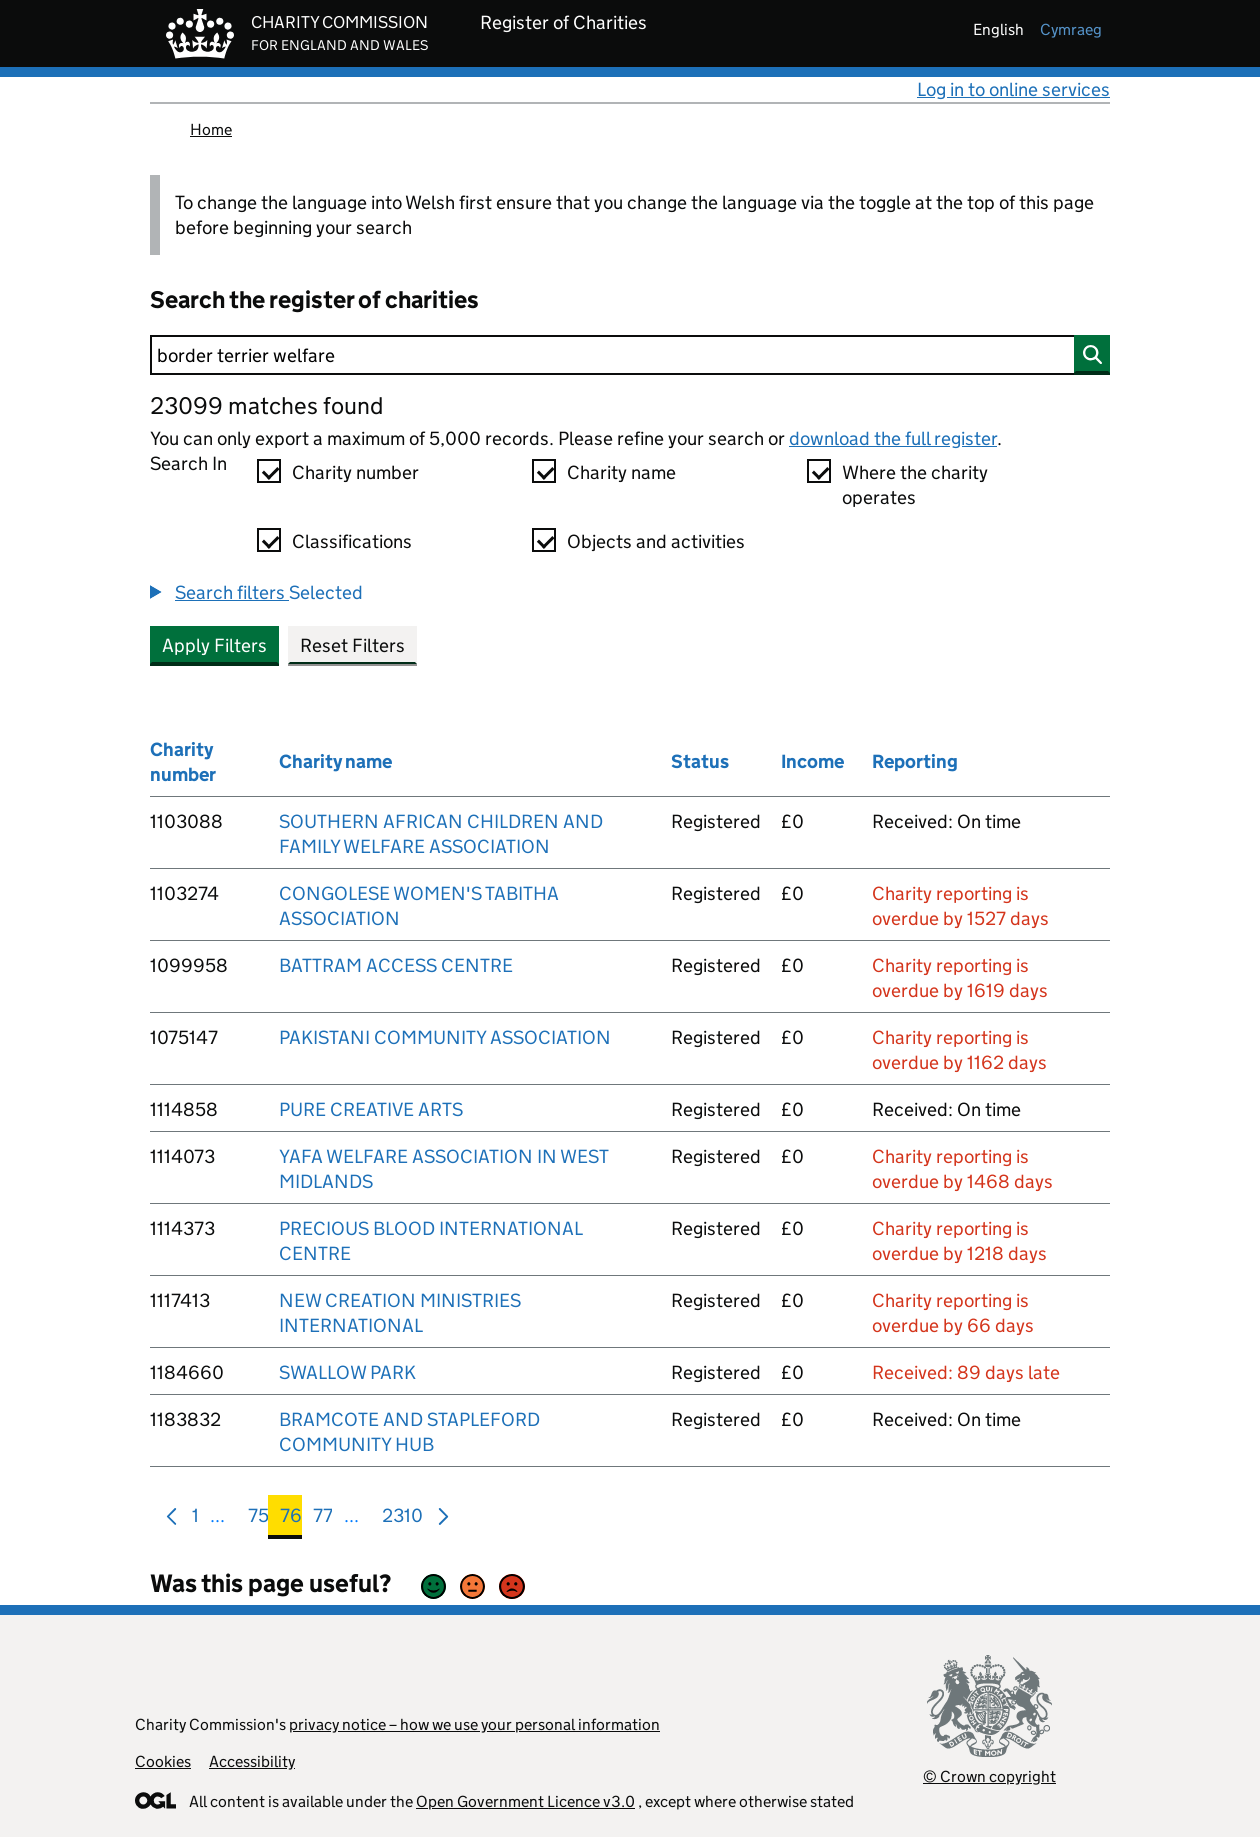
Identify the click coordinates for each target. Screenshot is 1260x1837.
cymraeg (1071, 29)
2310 (402, 1519)
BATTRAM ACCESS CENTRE (396, 965)
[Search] (630, 355)
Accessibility (252, 1761)
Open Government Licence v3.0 (525, 1801)
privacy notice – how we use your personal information (474, 1724)
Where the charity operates (915, 485)
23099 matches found (266, 405)
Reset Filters (352, 645)
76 (291, 1519)
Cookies (163, 1761)
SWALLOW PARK (347, 1372)
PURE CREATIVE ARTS (371, 1109)
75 (258, 1519)
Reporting (915, 761)
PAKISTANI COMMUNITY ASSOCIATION (445, 1037)
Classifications (352, 541)
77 (323, 1519)
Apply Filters (214, 645)
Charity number (355, 472)
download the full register (893, 438)
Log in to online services (1013, 89)
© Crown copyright (989, 1776)
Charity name (621, 472)
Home (211, 129)
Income (812, 761)
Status (700, 761)
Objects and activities (656, 541)
